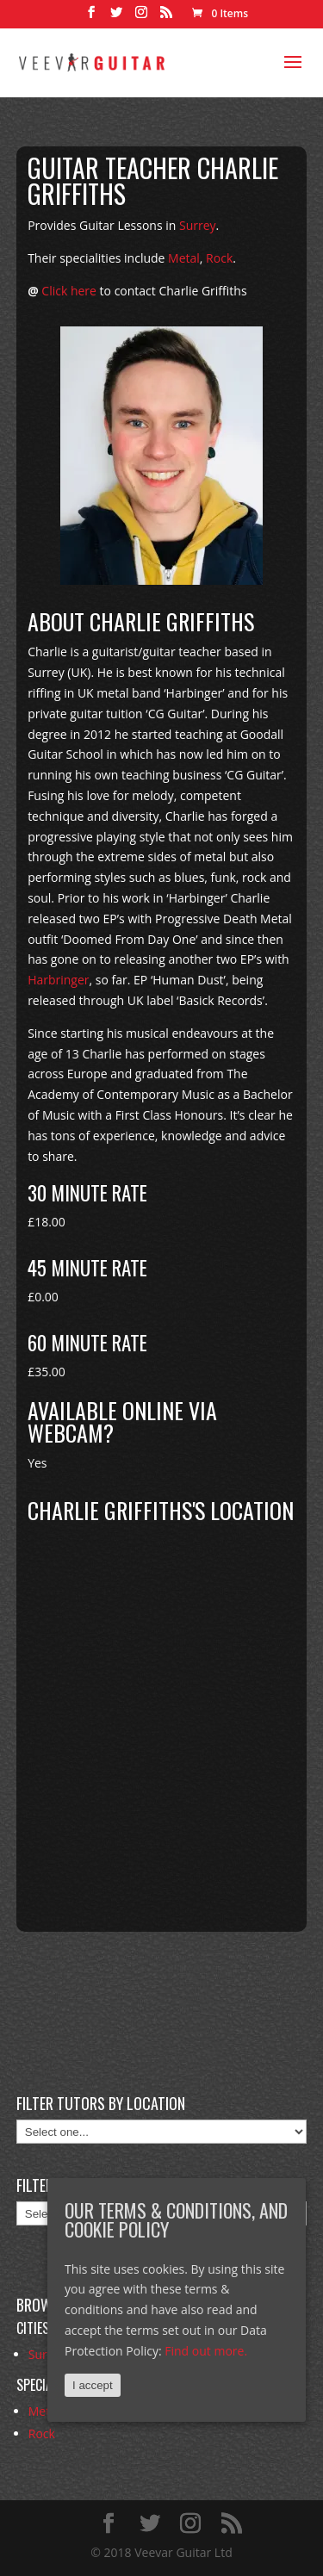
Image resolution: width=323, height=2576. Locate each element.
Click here (68, 290)
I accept (92, 2385)
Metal (184, 258)
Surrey (197, 225)
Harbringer (58, 979)
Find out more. (206, 2351)
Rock (219, 258)
